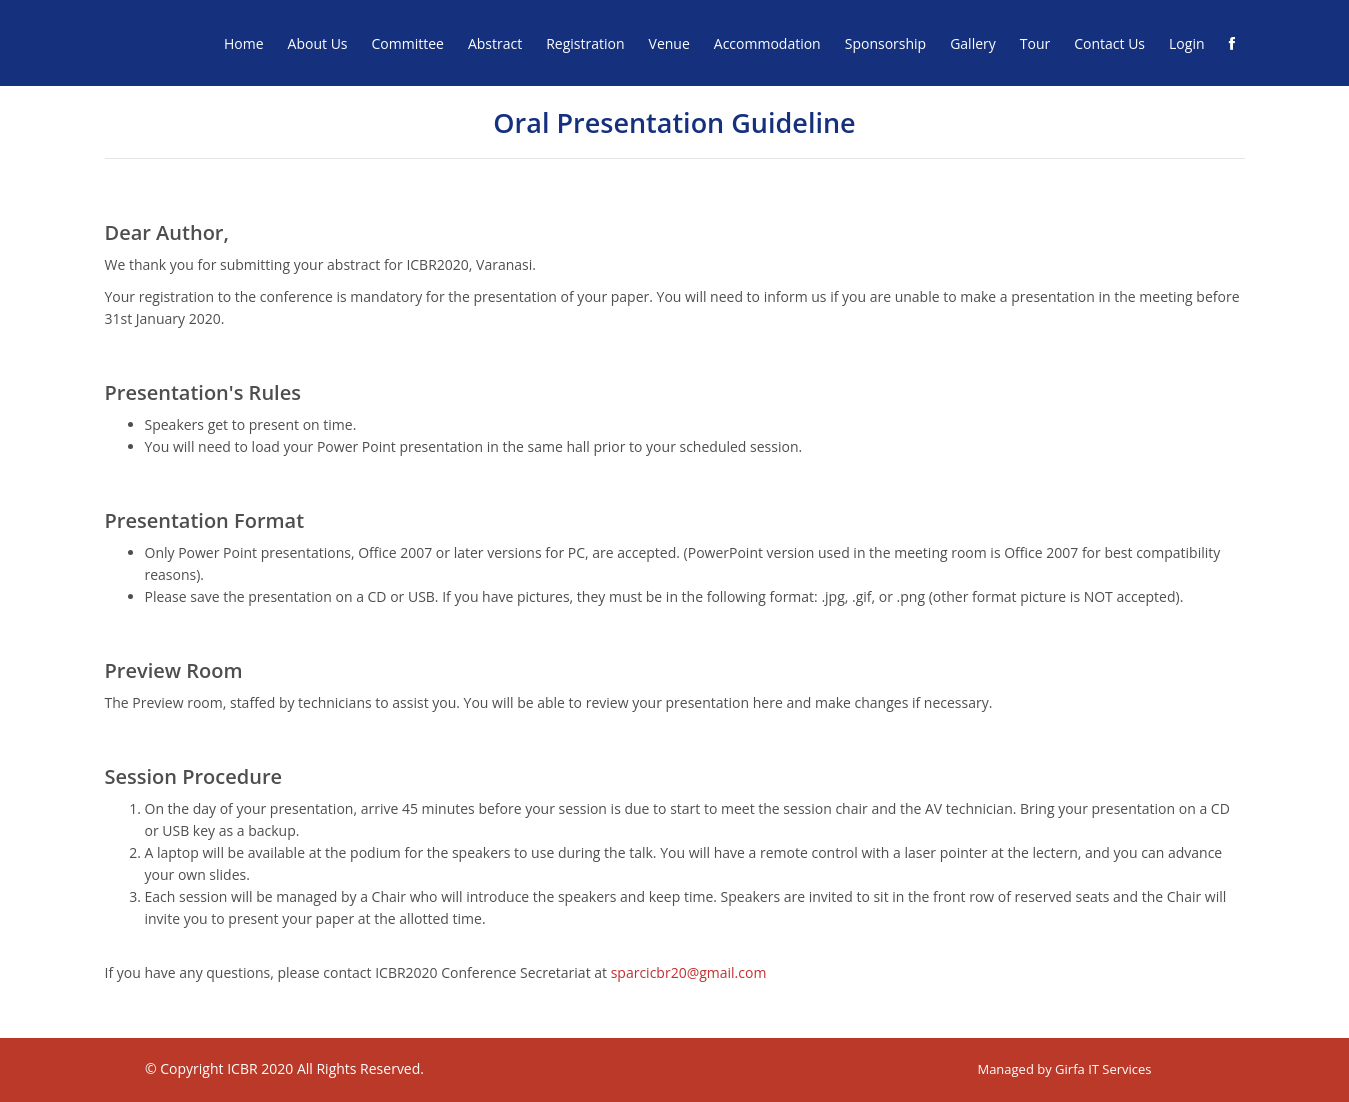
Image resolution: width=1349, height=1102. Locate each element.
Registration (585, 43)
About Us (318, 43)
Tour (1035, 43)
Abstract (495, 43)
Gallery (973, 43)
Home (244, 43)
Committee (408, 43)
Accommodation (767, 43)
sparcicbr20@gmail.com (689, 972)
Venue (669, 43)
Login (1186, 43)
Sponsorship (885, 43)
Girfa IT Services (1102, 1069)
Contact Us (1109, 43)
